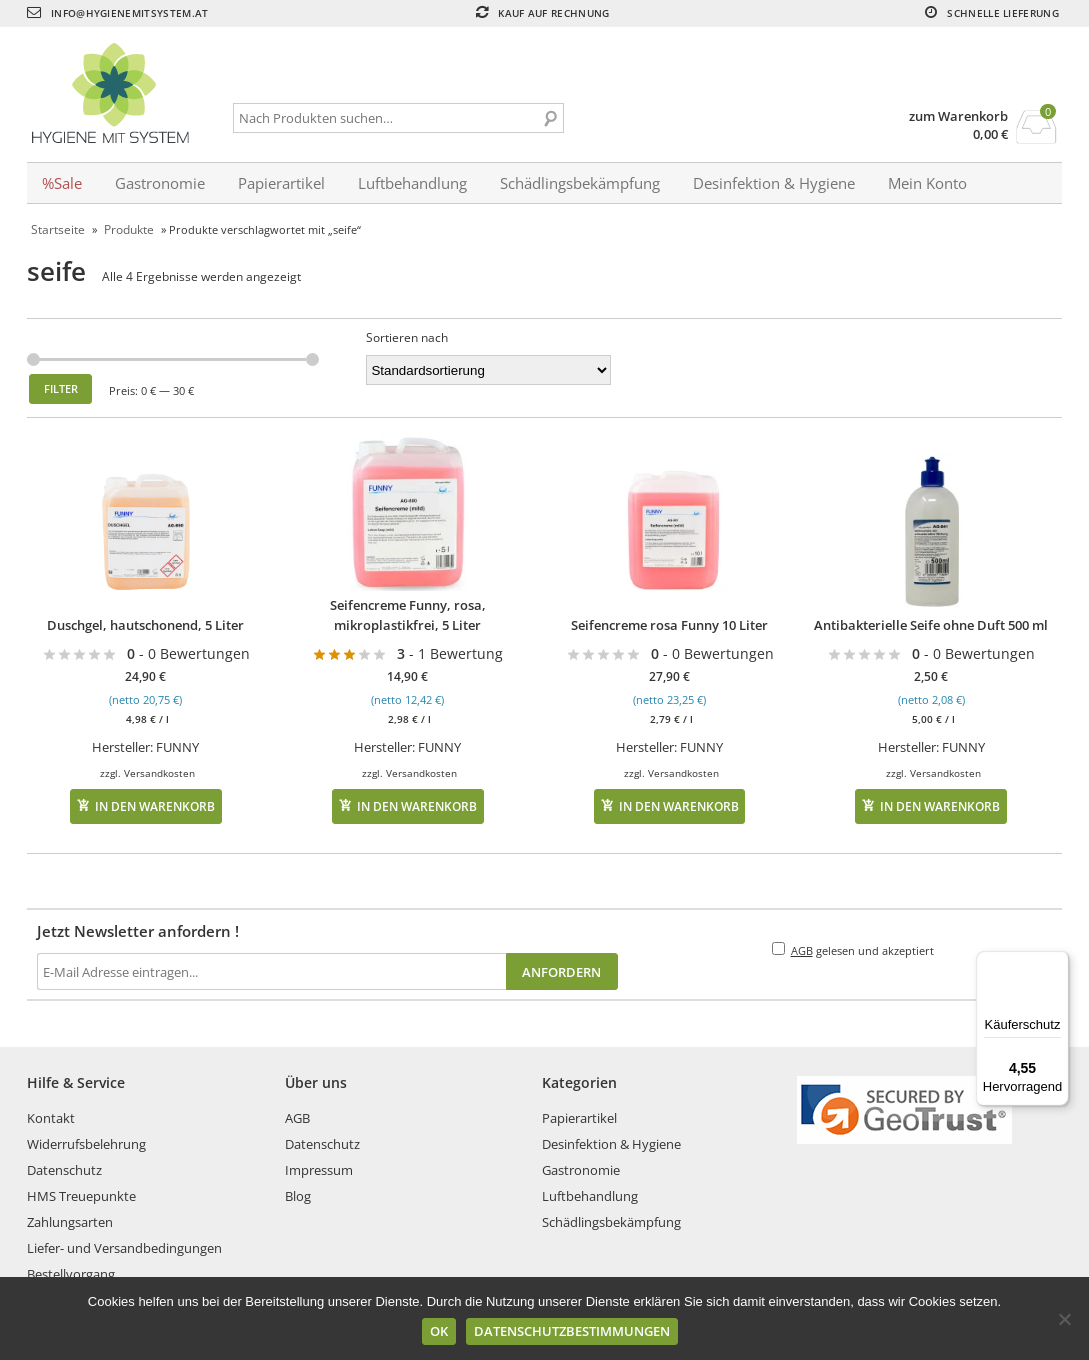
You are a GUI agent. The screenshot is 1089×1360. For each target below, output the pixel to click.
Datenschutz (64, 1170)
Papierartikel (281, 183)
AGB (802, 950)
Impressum (319, 1170)
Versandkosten (159, 773)
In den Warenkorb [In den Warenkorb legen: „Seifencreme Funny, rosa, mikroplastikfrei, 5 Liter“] (417, 806)
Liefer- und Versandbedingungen (124, 1248)
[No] (1064, 1319)
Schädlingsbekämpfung (580, 183)
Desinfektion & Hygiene (774, 183)
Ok (439, 1331)
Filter (61, 388)
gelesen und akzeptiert (853, 950)
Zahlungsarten (70, 1222)
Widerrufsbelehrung (86, 1144)
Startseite (58, 229)
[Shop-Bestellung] (488, 370)
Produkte (129, 229)
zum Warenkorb (958, 116)
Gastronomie (160, 183)
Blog (298, 1196)
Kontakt (51, 1118)
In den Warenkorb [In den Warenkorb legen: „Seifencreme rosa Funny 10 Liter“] (679, 806)
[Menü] (1057, 963)
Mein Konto (927, 183)
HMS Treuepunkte (81, 1196)
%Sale (62, 183)
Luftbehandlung (412, 183)
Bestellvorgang (71, 1274)
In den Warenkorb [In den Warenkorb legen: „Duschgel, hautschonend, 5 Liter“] (155, 806)
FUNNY (177, 747)
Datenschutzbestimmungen (572, 1331)
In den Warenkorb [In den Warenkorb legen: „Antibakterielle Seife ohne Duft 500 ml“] (940, 806)
